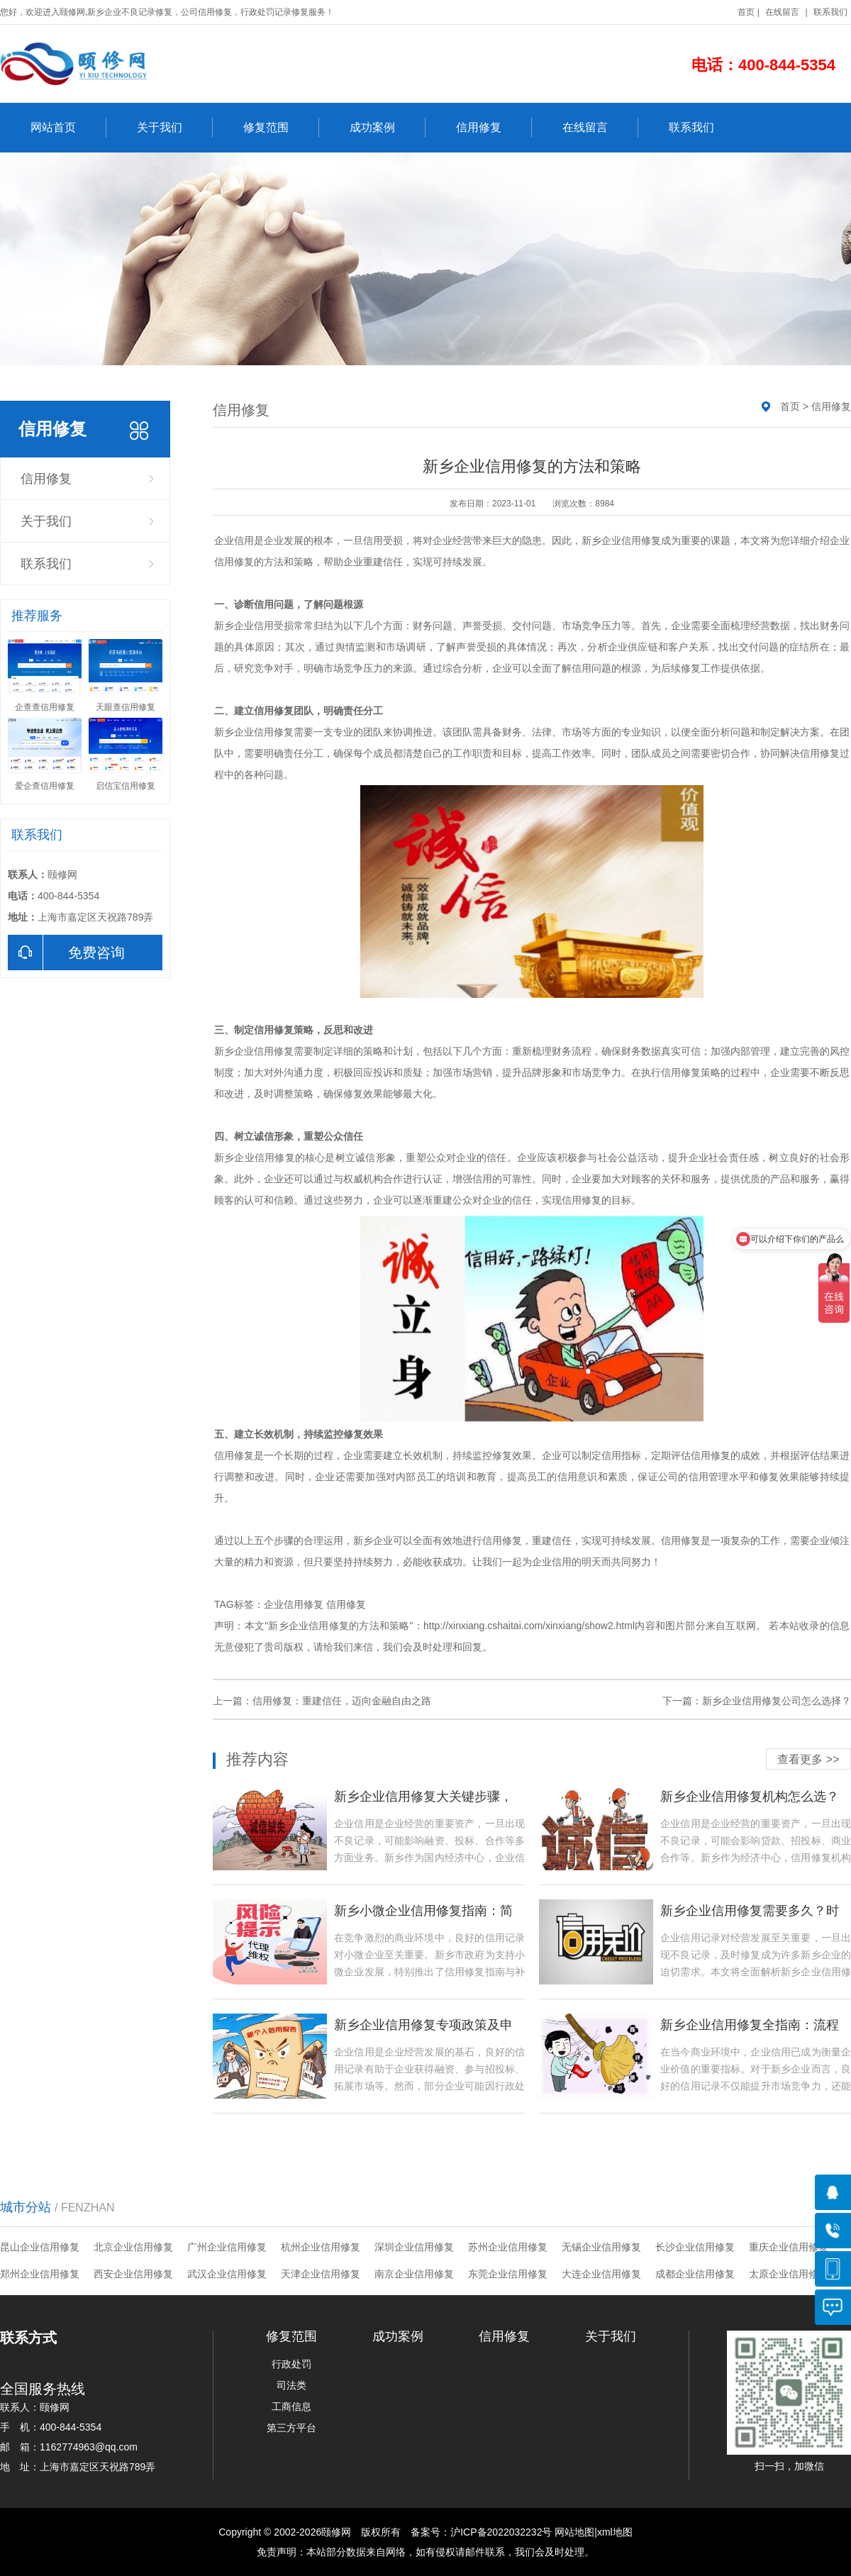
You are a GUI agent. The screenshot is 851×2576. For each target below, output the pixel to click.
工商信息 (291, 2406)
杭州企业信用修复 (320, 2247)
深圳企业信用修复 (414, 2247)
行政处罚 (291, 2364)
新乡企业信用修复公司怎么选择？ (776, 1700)
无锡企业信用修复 (601, 2247)
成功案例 (387, 128)
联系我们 (830, 12)
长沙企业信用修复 (695, 2247)
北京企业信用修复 (133, 2247)
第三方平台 (291, 2428)
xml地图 (615, 2532)
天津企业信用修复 (320, 2274)
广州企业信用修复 (227, 2247)
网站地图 (574, 2532)
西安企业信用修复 (133, 2274)
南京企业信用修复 (414, 2274)
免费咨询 (66, 952)
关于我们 (175, 128)
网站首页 (68, 128)
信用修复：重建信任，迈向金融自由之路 (341, 1700)
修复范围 (281, 128)
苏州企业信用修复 (507, 2247)
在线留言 (782, 12)
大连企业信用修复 (601, 2274)
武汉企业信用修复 (227, 2274)
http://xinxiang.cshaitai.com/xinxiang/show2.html (529, 1625)
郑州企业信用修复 (39, 2274)
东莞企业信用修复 (507, 2274)
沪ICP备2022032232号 (501, 2532)
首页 (746, 12)
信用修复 (494, 128)
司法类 (291, 2385)
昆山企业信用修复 (39, 2247)
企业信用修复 (293, 1604)
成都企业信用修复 (695, 2274)
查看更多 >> (808, 1759)
